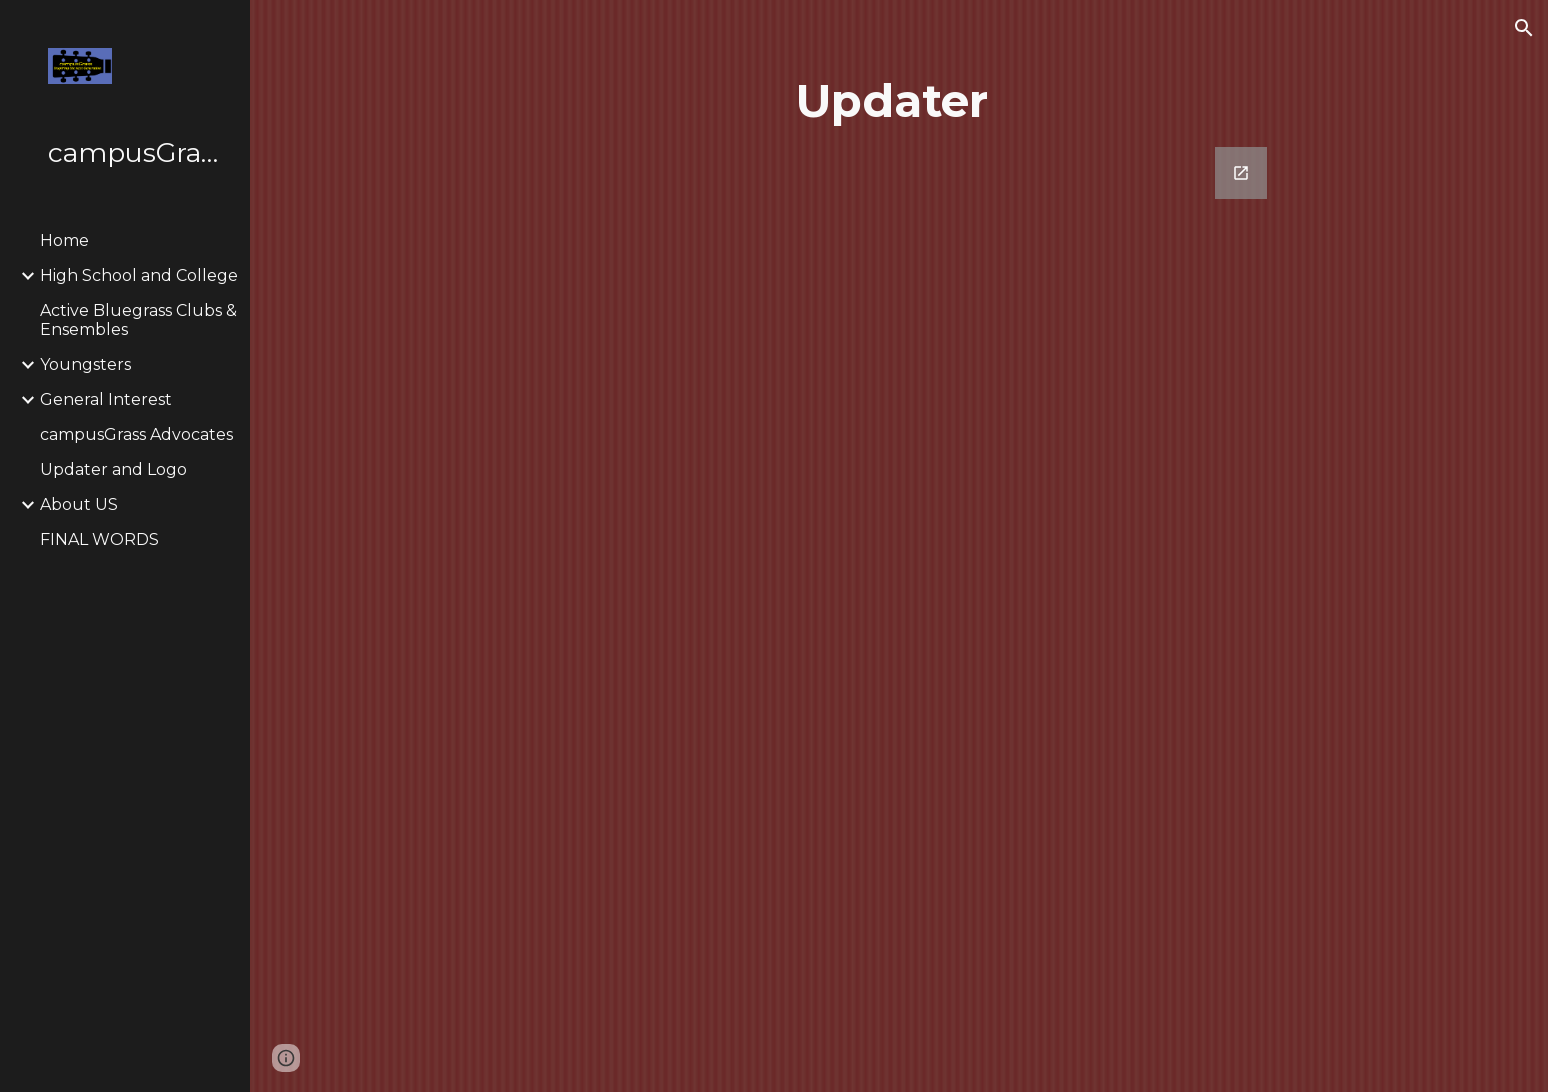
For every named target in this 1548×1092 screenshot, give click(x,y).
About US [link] (79, 504)
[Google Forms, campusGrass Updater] (899, 591)
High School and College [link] (139, 275)
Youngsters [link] (85, 364)
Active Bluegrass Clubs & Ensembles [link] (138, 320)
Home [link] (64, 240)
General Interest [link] (106, 399)
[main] (899, 101)
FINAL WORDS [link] (99, 539)
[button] (1524, 28)
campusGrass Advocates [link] (136, 434)
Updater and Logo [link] (113, 469)
